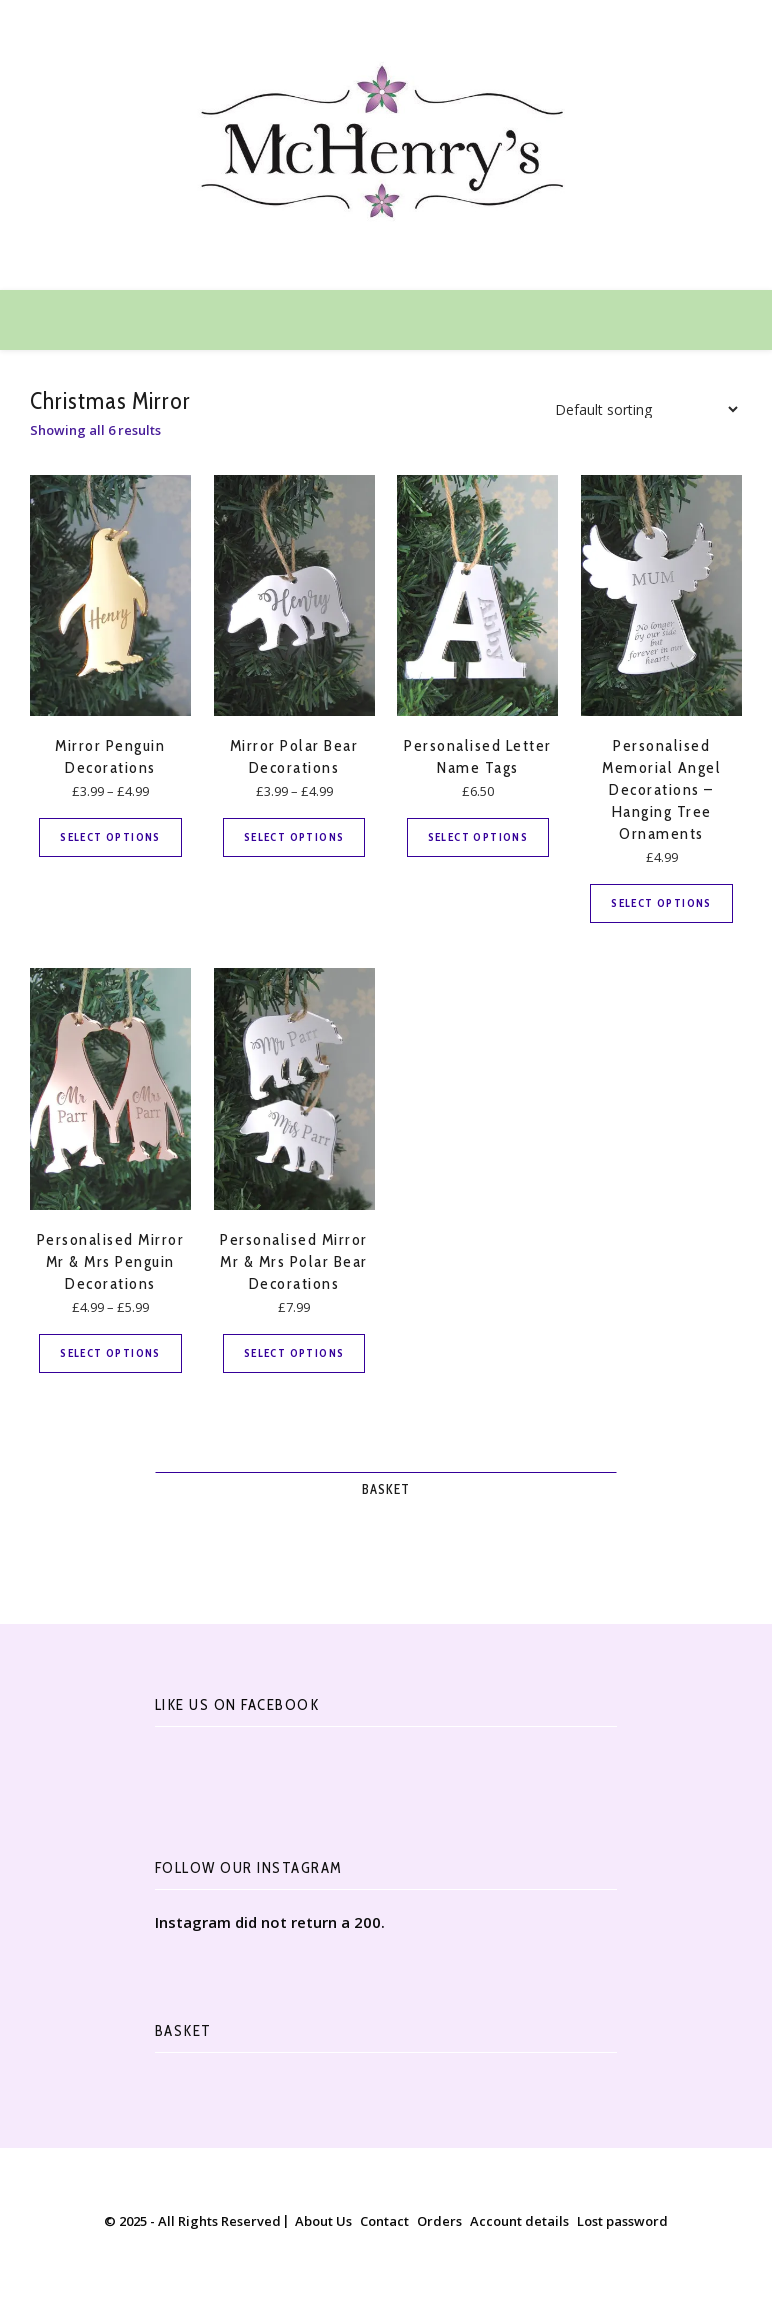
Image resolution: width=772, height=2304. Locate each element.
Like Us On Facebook (237, 1705)
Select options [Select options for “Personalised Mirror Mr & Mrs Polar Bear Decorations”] (294, 1353)
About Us (323, 2221)
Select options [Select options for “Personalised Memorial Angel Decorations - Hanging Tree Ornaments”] (661, 903)
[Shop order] (641, 409)
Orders (439, 2221)
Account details (519, 2221)
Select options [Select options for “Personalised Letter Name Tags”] (478, 837)
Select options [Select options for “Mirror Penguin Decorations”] (110, 837)
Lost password (622, 2221)
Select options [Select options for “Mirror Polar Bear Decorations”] (294, 837)
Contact (384, 2221)
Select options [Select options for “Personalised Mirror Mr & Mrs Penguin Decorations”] (110, 1353)
